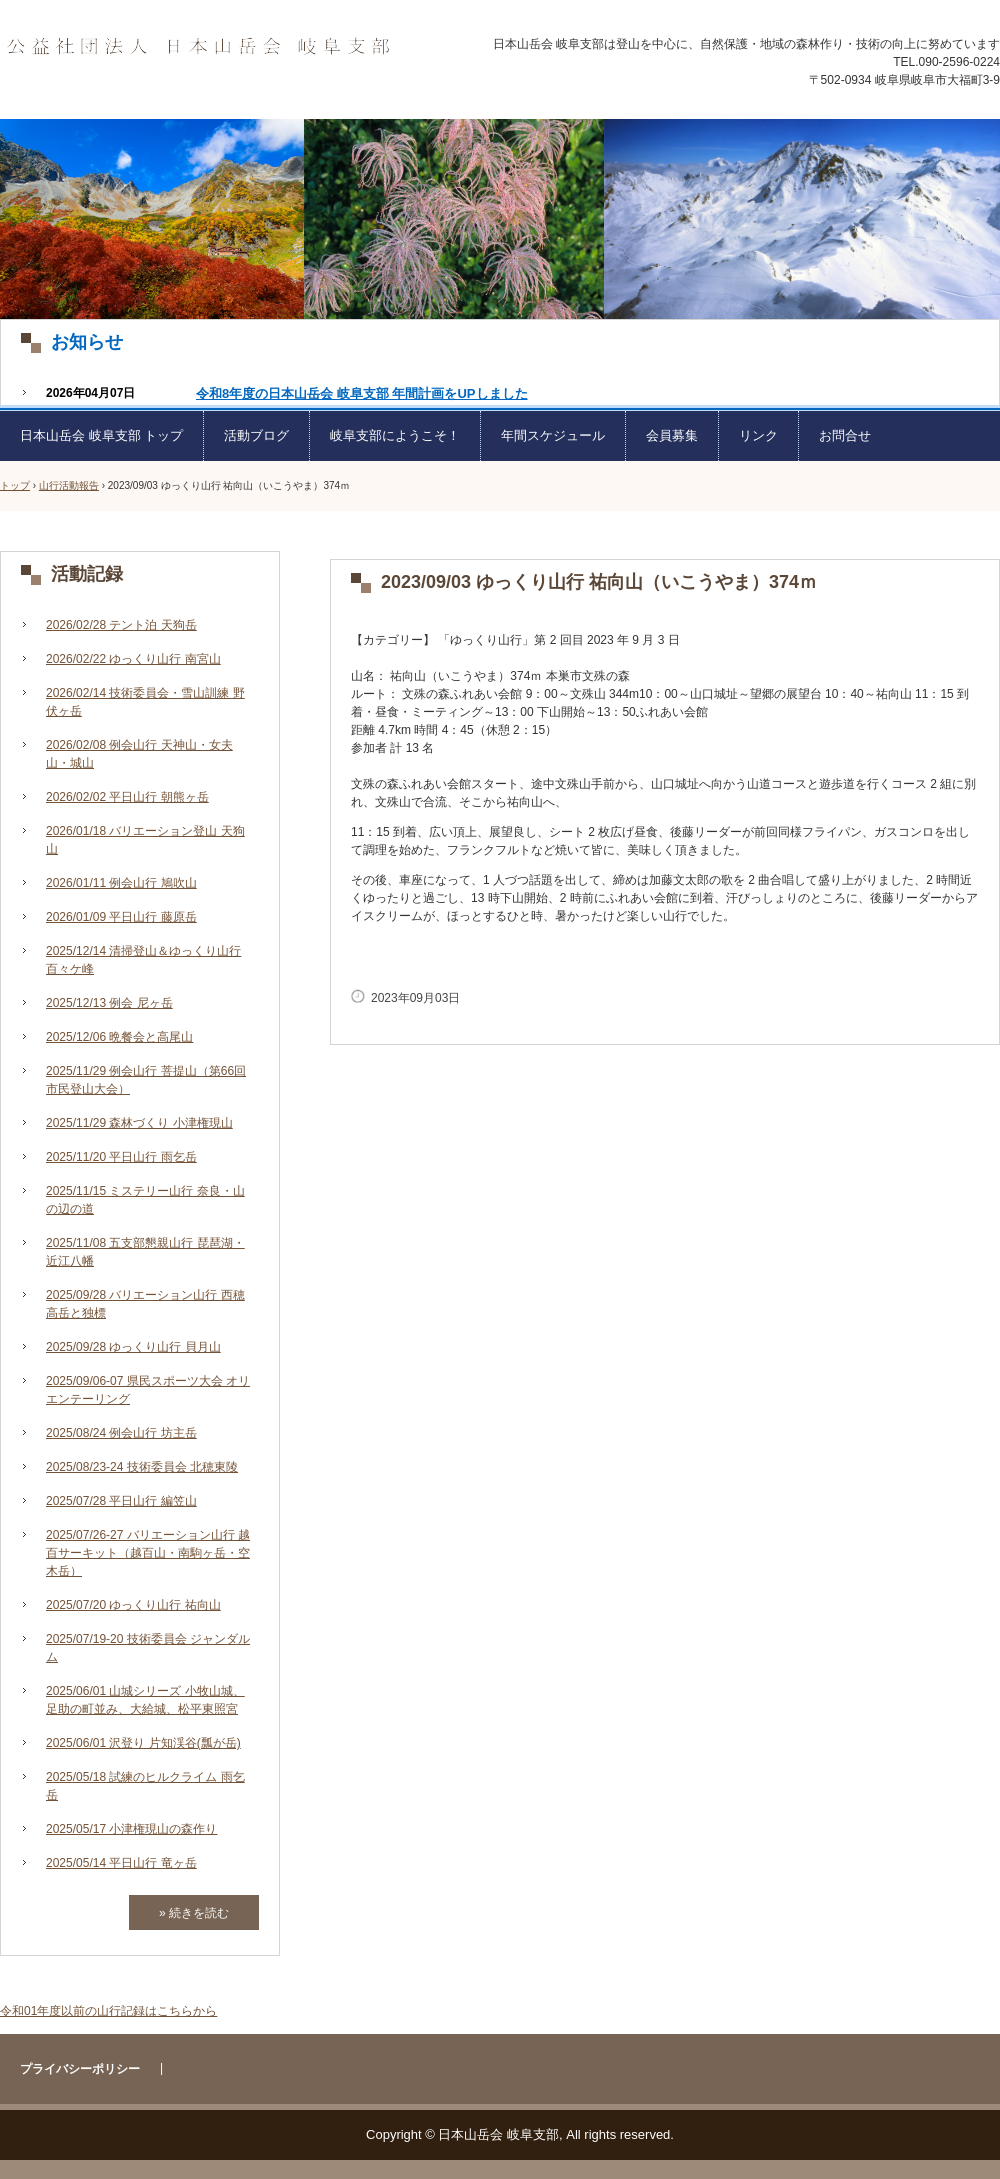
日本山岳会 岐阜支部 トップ (101, 435)
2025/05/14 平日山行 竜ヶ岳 (121, 1863)
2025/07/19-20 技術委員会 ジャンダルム (148, 1648)
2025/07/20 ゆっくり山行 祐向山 (133, 1605)
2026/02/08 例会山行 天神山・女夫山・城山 (139, 754)
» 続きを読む (194, 1913)
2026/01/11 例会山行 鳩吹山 (121, 883)
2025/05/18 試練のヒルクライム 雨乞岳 (145, 1786)
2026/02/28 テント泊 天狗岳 (121, 625)
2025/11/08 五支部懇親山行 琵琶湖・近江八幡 (145, 1252)
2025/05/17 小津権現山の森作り (131, 1829)
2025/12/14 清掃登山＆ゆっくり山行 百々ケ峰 (143, 960)
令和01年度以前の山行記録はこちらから (108, 2011)
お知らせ (87, 342)
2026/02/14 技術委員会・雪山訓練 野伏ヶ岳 (145, 702)
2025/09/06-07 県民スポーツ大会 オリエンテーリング (148, 1390)
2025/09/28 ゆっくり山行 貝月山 (133, 1347)
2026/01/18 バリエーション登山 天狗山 (145, 840)
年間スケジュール (553, 435)
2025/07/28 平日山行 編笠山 (121, 1501)
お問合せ (845, 435)
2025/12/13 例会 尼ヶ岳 (109, 1003)
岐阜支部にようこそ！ (395, 435)
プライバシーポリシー (80, 2069)
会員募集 (672, 435)
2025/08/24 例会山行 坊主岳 (121, 1433)
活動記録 (87, 574)
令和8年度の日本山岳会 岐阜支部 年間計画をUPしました (362, 393)
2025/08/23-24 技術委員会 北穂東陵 (142, 1467)
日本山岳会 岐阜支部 (197, 47)
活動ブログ (256, 435)
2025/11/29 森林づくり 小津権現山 (139, 1123)
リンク (758, 435)
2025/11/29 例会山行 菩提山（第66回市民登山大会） (146, 1080)
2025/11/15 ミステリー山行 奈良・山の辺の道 (145, 1200)
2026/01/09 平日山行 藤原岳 (121, 917)
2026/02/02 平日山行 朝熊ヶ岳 (127, 797)
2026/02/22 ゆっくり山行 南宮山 (133, 659)
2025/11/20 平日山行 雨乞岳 (121, 1157)
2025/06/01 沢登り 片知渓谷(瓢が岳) (143, 1743)
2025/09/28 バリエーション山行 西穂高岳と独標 (145, 1304)
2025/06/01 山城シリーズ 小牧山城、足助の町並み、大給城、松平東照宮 (145, 1700)
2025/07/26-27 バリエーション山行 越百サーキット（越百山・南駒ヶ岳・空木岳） (148, 1553)
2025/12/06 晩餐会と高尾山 (119, 1037)
